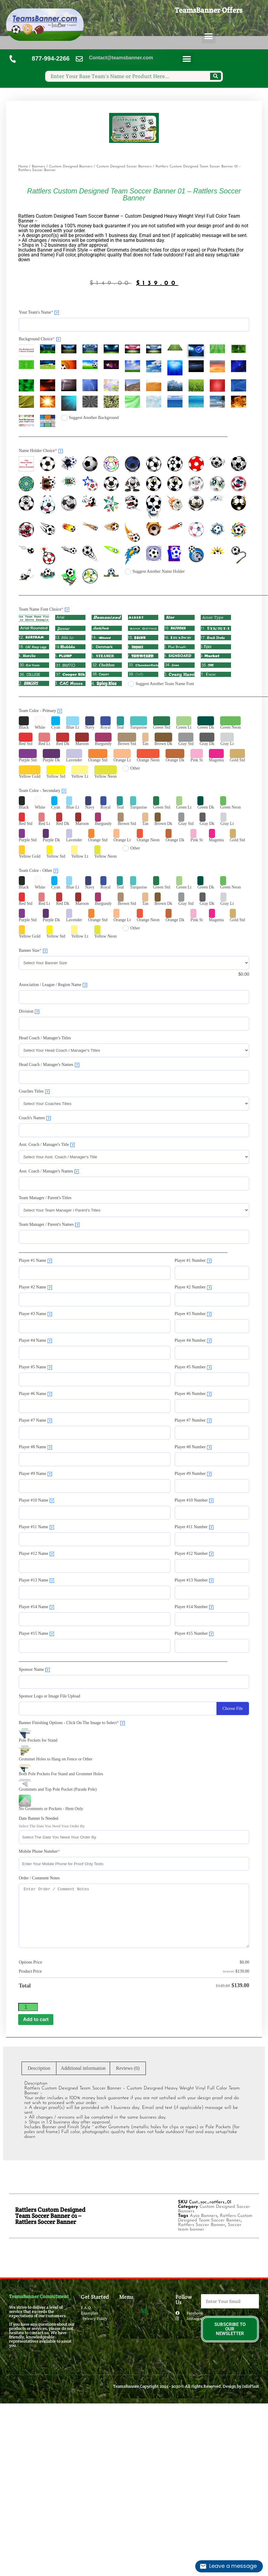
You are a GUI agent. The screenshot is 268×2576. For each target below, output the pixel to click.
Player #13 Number (194, 1580)
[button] (209, 36)
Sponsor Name (34, 1669)
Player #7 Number (193, 1420)
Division (29, 1011)
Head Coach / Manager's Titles (45, 1038)
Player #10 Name (36, 1500)
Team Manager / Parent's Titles (45, 1198)
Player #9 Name (35, 1473)
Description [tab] (39, 2068)
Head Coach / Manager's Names (49, 1064)
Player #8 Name (35, 1447)
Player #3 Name (35, 1313)
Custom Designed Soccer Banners (124, 166)
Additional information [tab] (83, 2068)
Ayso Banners (203, 2216)
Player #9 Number (193, 1473)
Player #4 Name (35, 1340)
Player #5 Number (193, 1367)
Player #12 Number (194, 1553)
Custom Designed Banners (70, 166)
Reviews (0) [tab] (128, 2068)
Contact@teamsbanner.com (121, 57)
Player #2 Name (35, 1287)
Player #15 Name (36, 1633)
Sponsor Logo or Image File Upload (49, 1696)
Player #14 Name (36, 1607)
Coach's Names (35, 1118)
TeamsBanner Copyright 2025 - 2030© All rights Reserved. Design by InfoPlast (186, 2386)
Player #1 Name (35, 1260)
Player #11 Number (194, 1527)
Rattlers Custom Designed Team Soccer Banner (215, 2218)
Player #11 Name (36, 1527)
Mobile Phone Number (39, 1851)
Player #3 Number (193, 1313)
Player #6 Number (193, 1393)
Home (23, 166)
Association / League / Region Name (53, 984)
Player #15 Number (194, 1633)
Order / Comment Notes (39, 1878)
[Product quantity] (28, 2007)
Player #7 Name (35, 1420)
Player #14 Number (194, 1607)
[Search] (215, 76)
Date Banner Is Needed (38, 1818)
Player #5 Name (35, 1367)
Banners (38, 166)
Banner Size (33, 950)
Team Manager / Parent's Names (49, 1224)
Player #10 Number (194, 1500)
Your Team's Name (39, 312)
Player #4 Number (193, 1340)
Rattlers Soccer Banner (201, 2225)
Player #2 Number (193, 1287)
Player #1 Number (193, 1260)
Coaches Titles (34, 1091)
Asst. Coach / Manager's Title (47, 1144)
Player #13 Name (36, 1580)
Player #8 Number (193, 1447)
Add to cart (36, 2019)
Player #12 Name (36, 1553)
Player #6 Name (35, 1393)
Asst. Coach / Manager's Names (49, 1171)
